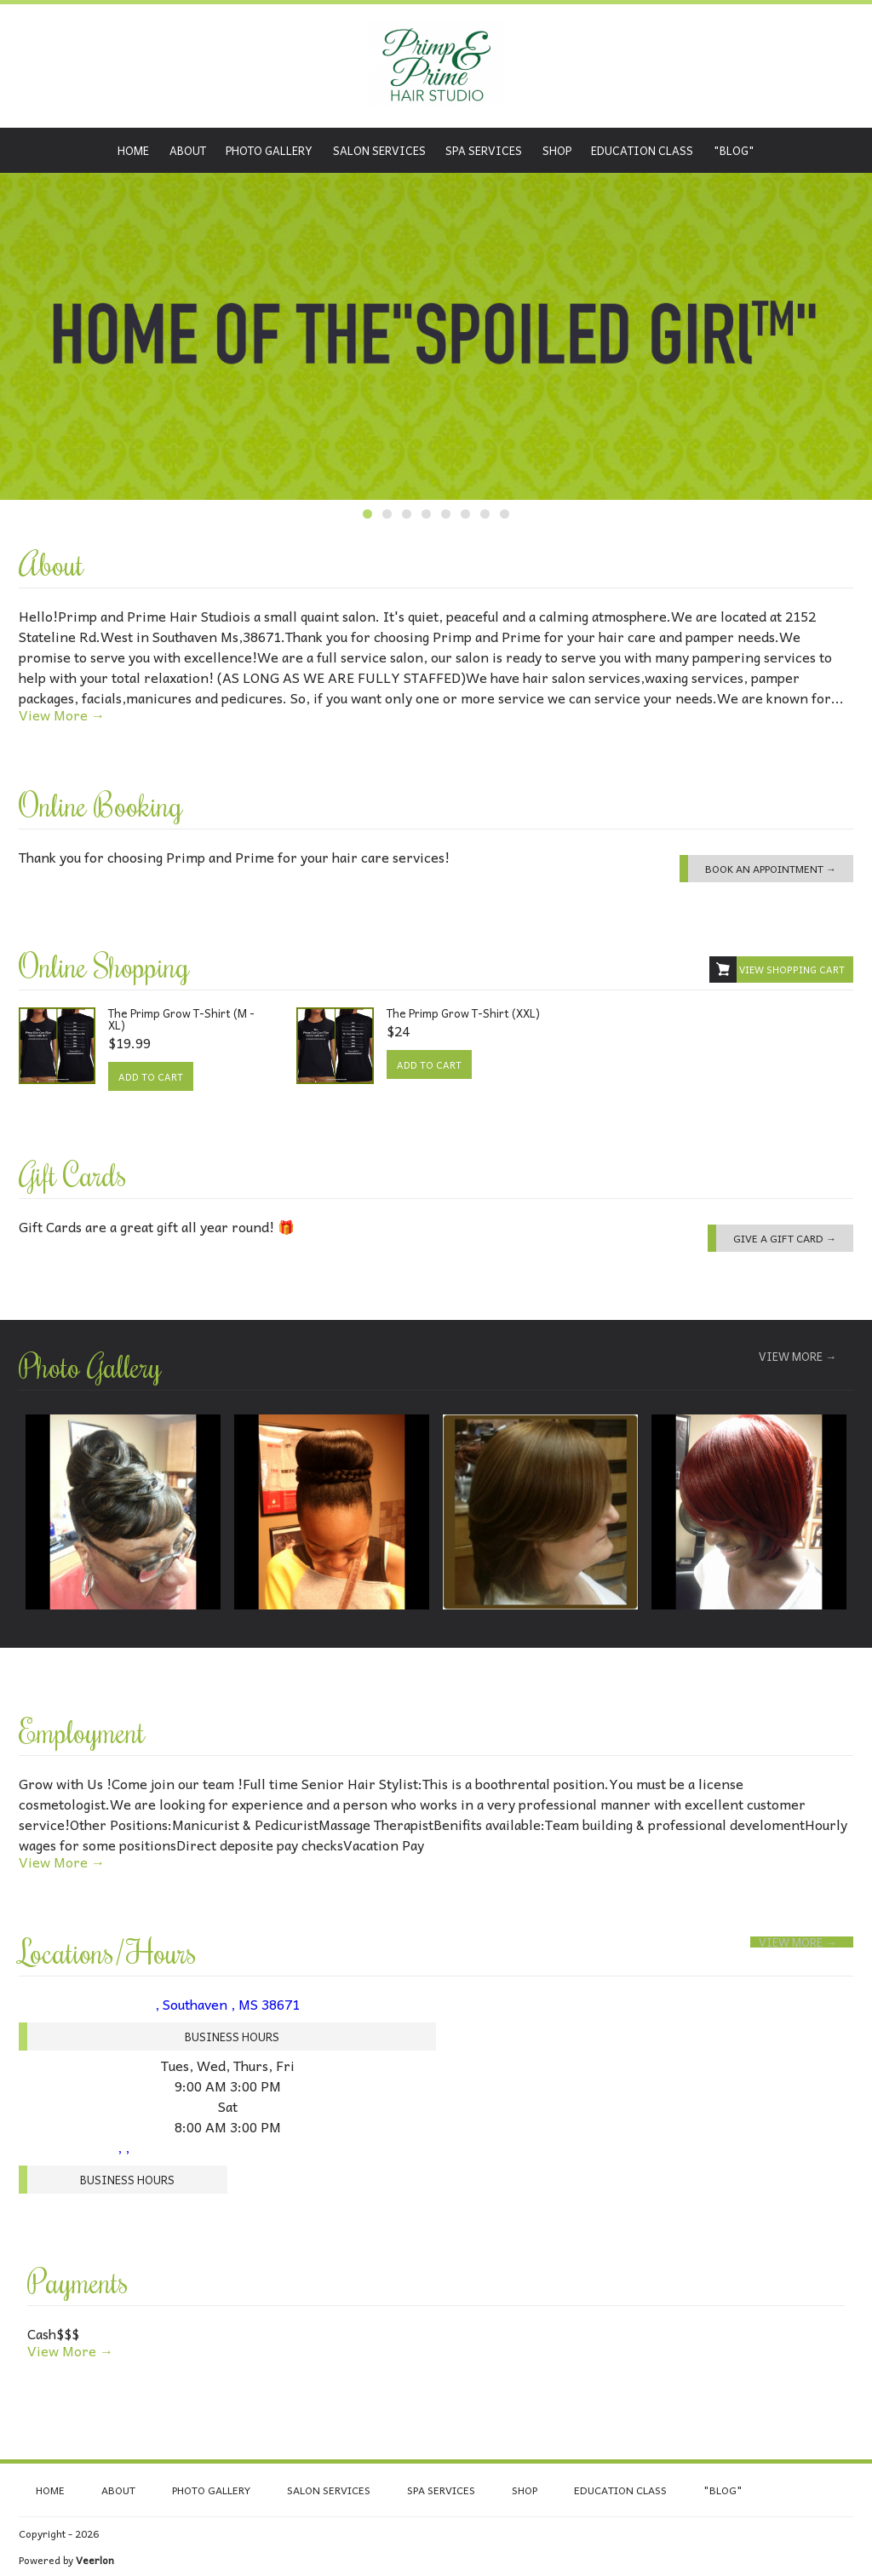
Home (133, 150)
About (187, 150)
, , (123, 2147)
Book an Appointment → (770, 868)
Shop (556, 150)
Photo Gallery (269, 150)
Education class (642, 150)
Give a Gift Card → (784, 1238)
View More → (62, 714)
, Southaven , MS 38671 (227, 2004)
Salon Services (379, 150)
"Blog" (734, 150)
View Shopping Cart (777, 969)
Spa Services (483, 150)
